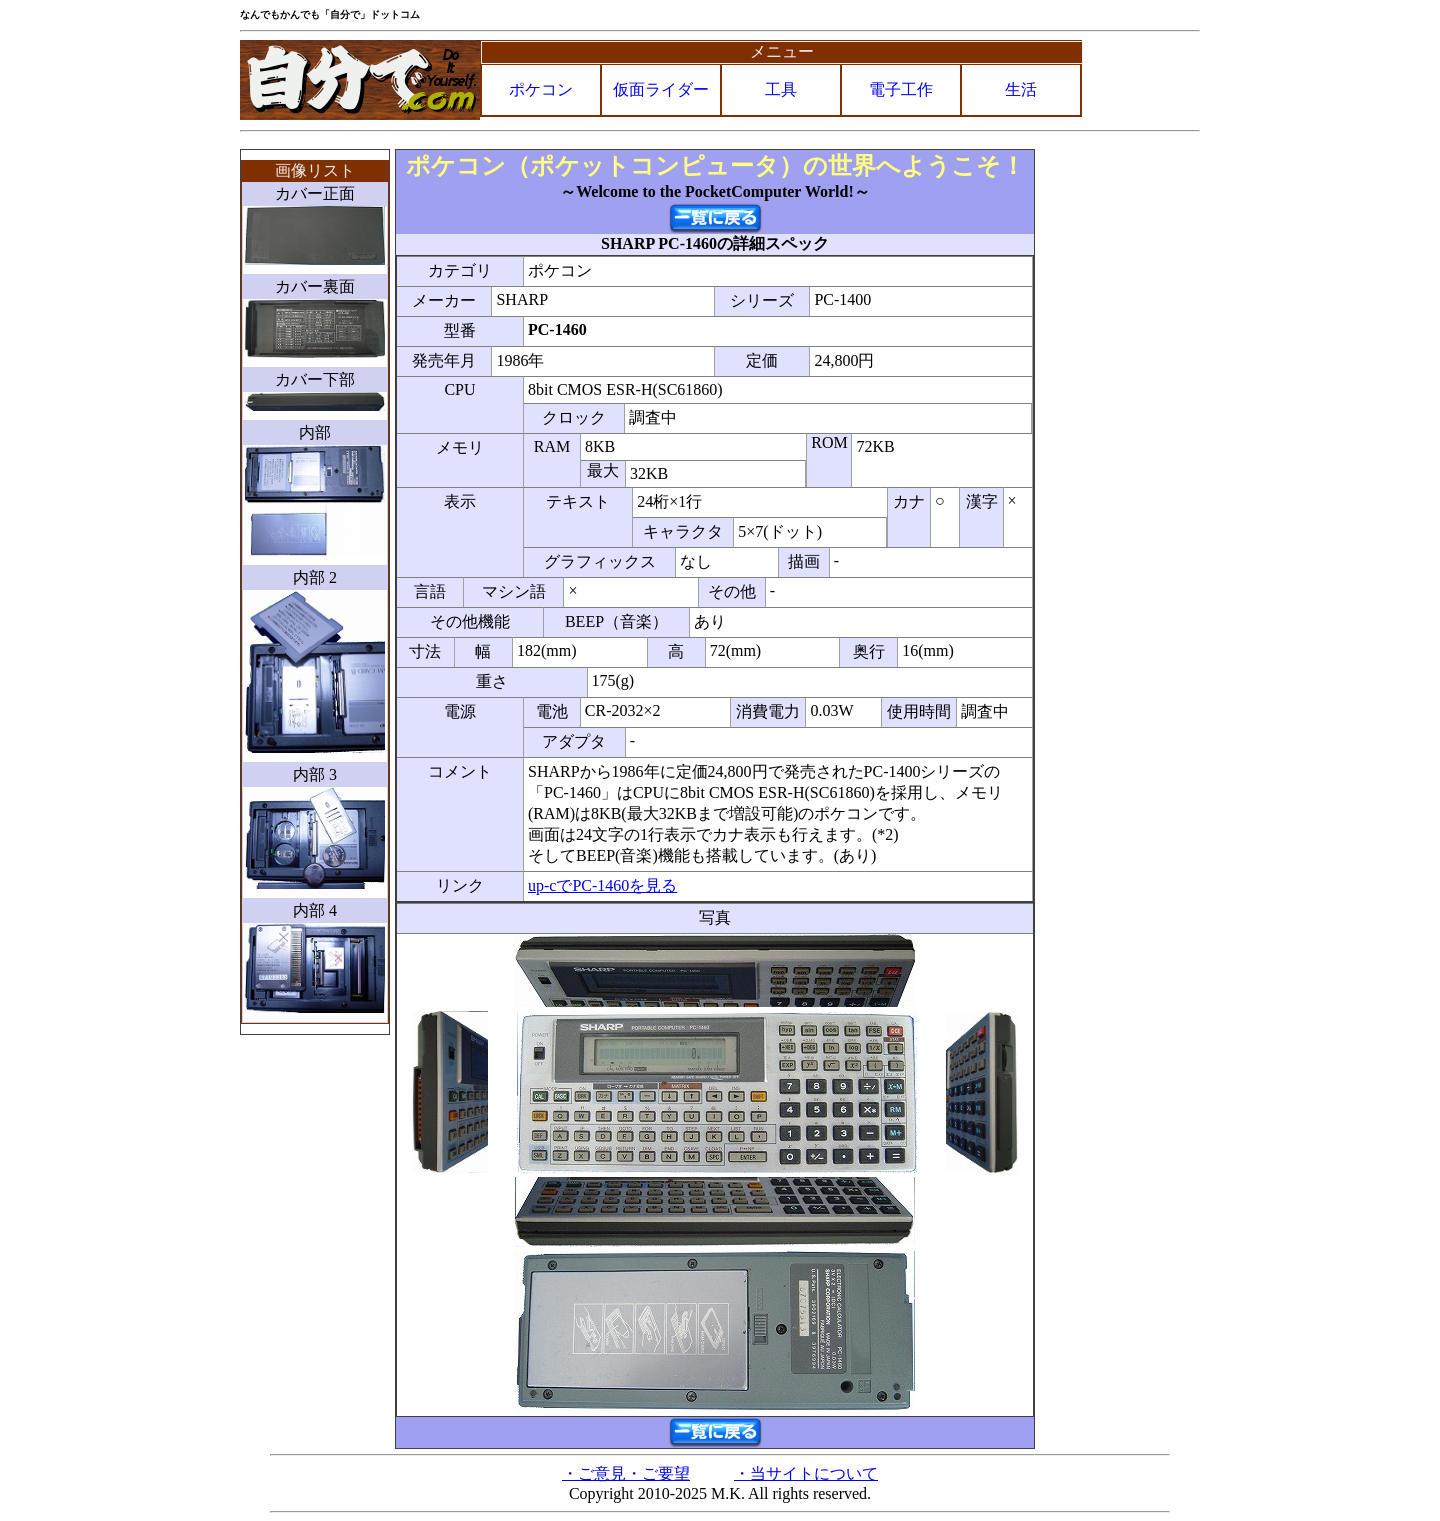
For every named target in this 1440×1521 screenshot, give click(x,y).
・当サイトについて (806, 1473)
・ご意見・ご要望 (626, 1473)
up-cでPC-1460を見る (602, 885)
